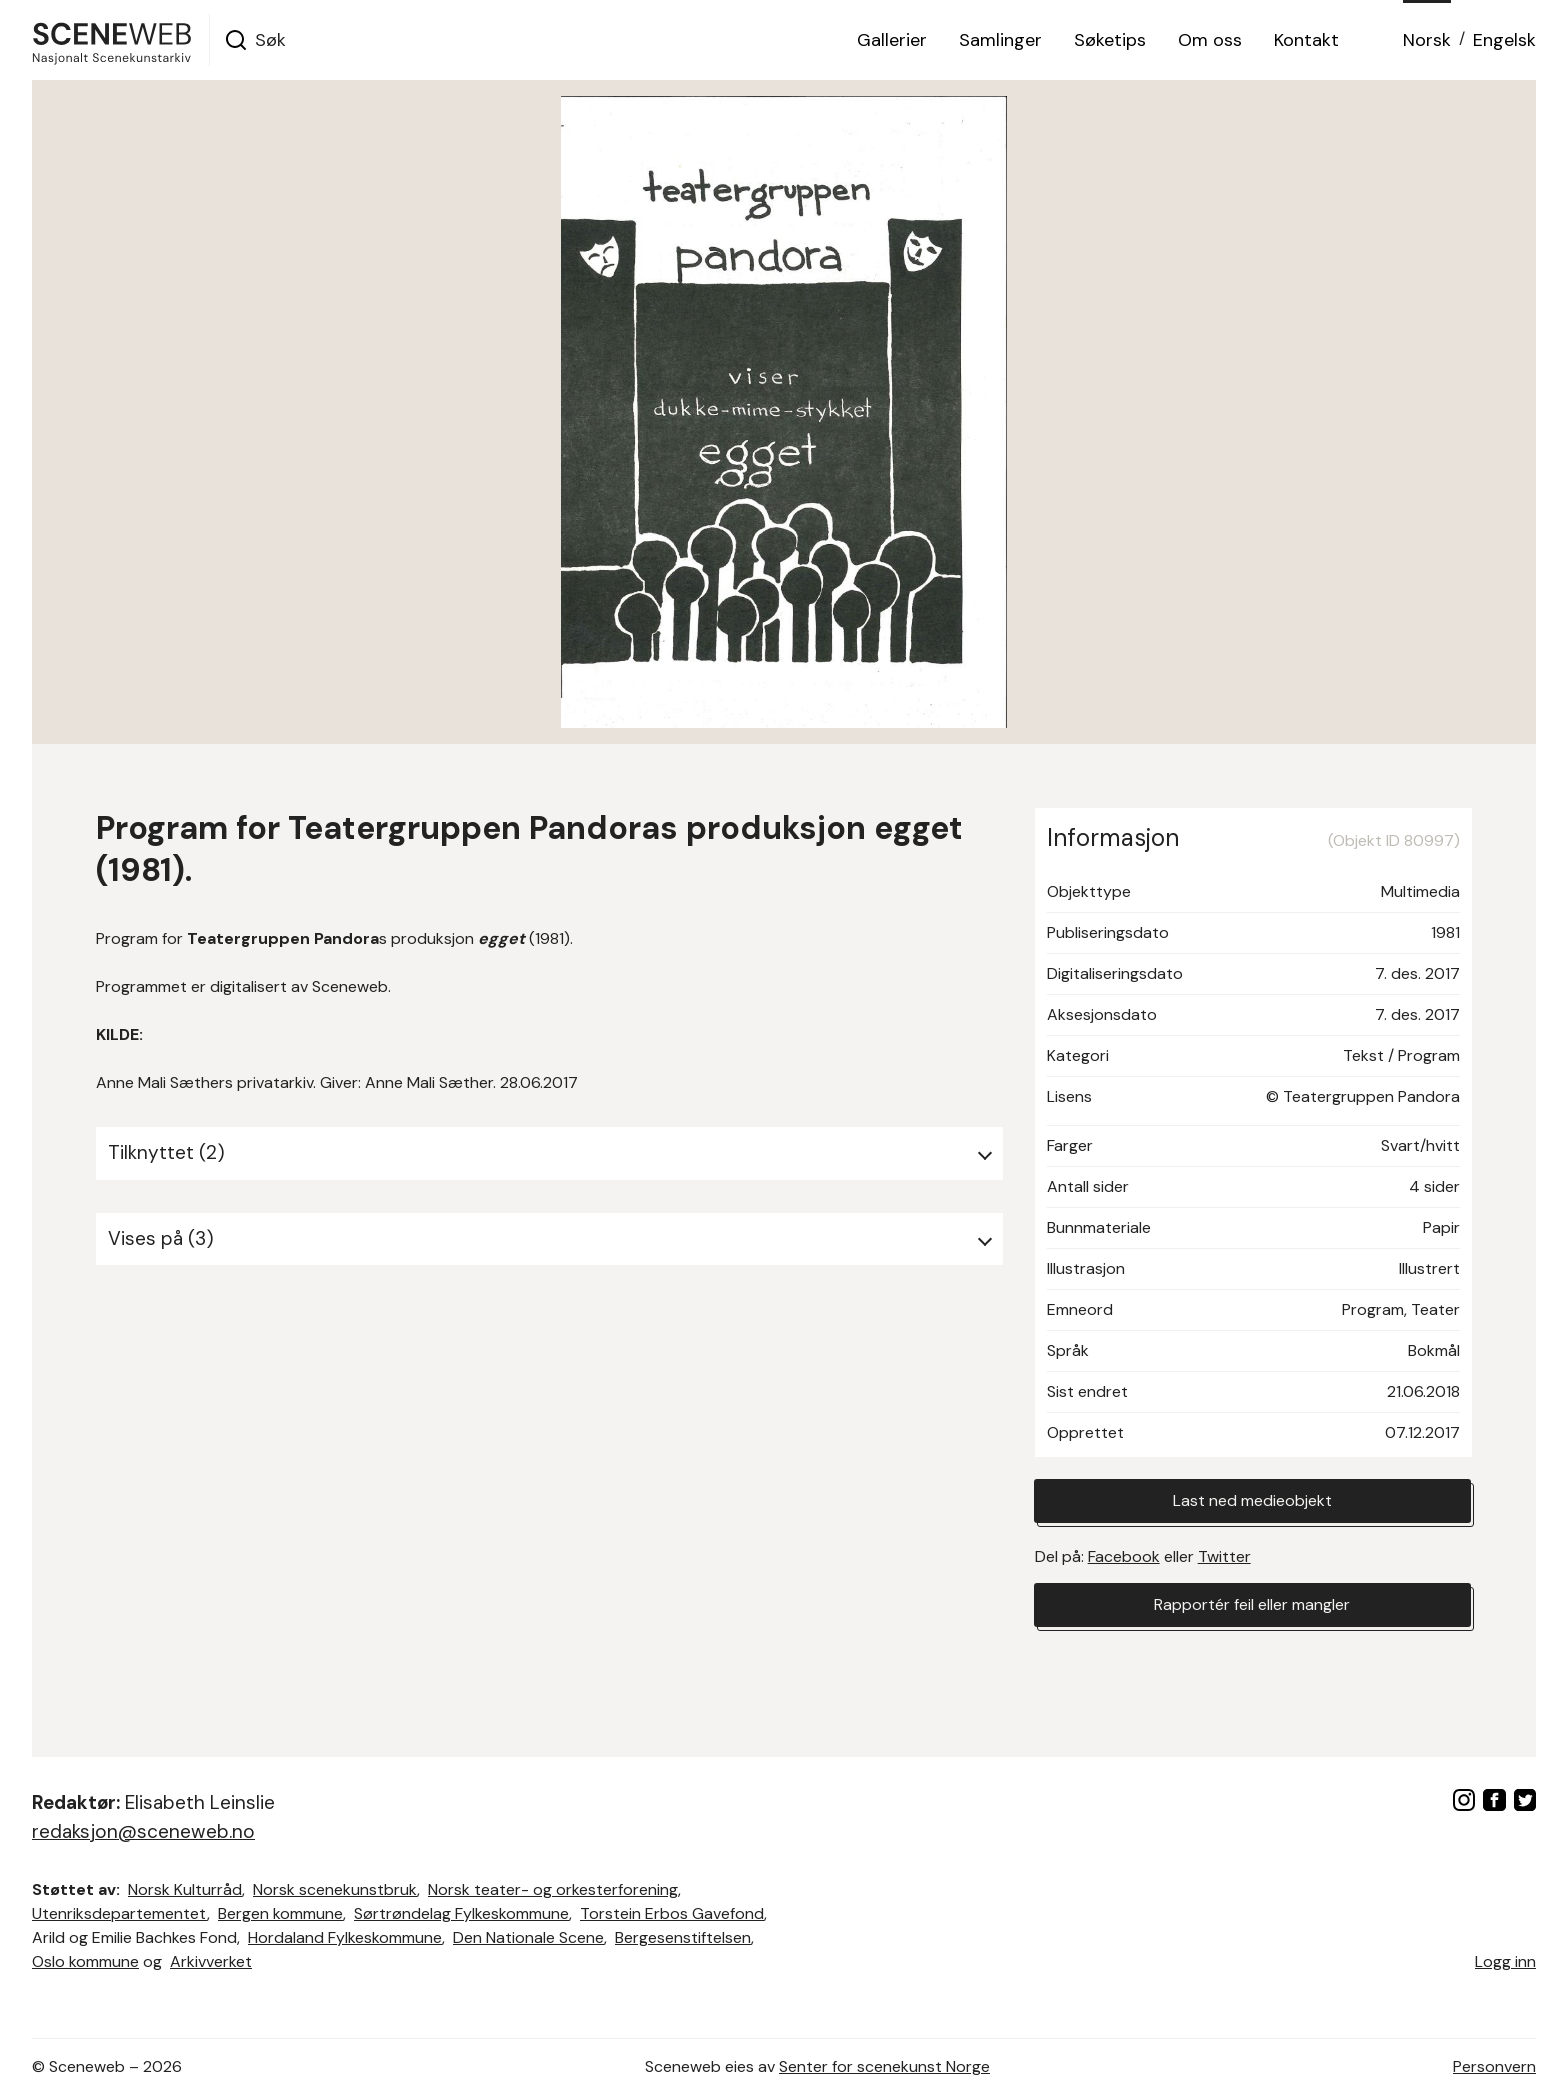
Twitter (1224, 1556)
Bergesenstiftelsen (683, 1937)
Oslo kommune (85, 1961)
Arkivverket (211, 1961)
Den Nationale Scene (528, 1937)
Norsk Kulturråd (185, 1889)
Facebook (1124, 1556)
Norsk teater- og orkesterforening (553, 1889)
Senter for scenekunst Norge (884, 2066)
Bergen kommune (280, 1913)
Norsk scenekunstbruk (335, 1889)
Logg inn (1505, 1961)
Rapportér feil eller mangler (1252, 1604)
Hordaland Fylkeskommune (345, 1937)
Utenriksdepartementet (119, 1913)
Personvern (1494, 2066)
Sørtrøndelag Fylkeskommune (461, 1913)
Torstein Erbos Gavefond (672, 1913)
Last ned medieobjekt (1252, 1500)
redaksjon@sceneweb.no (143, 1831)
